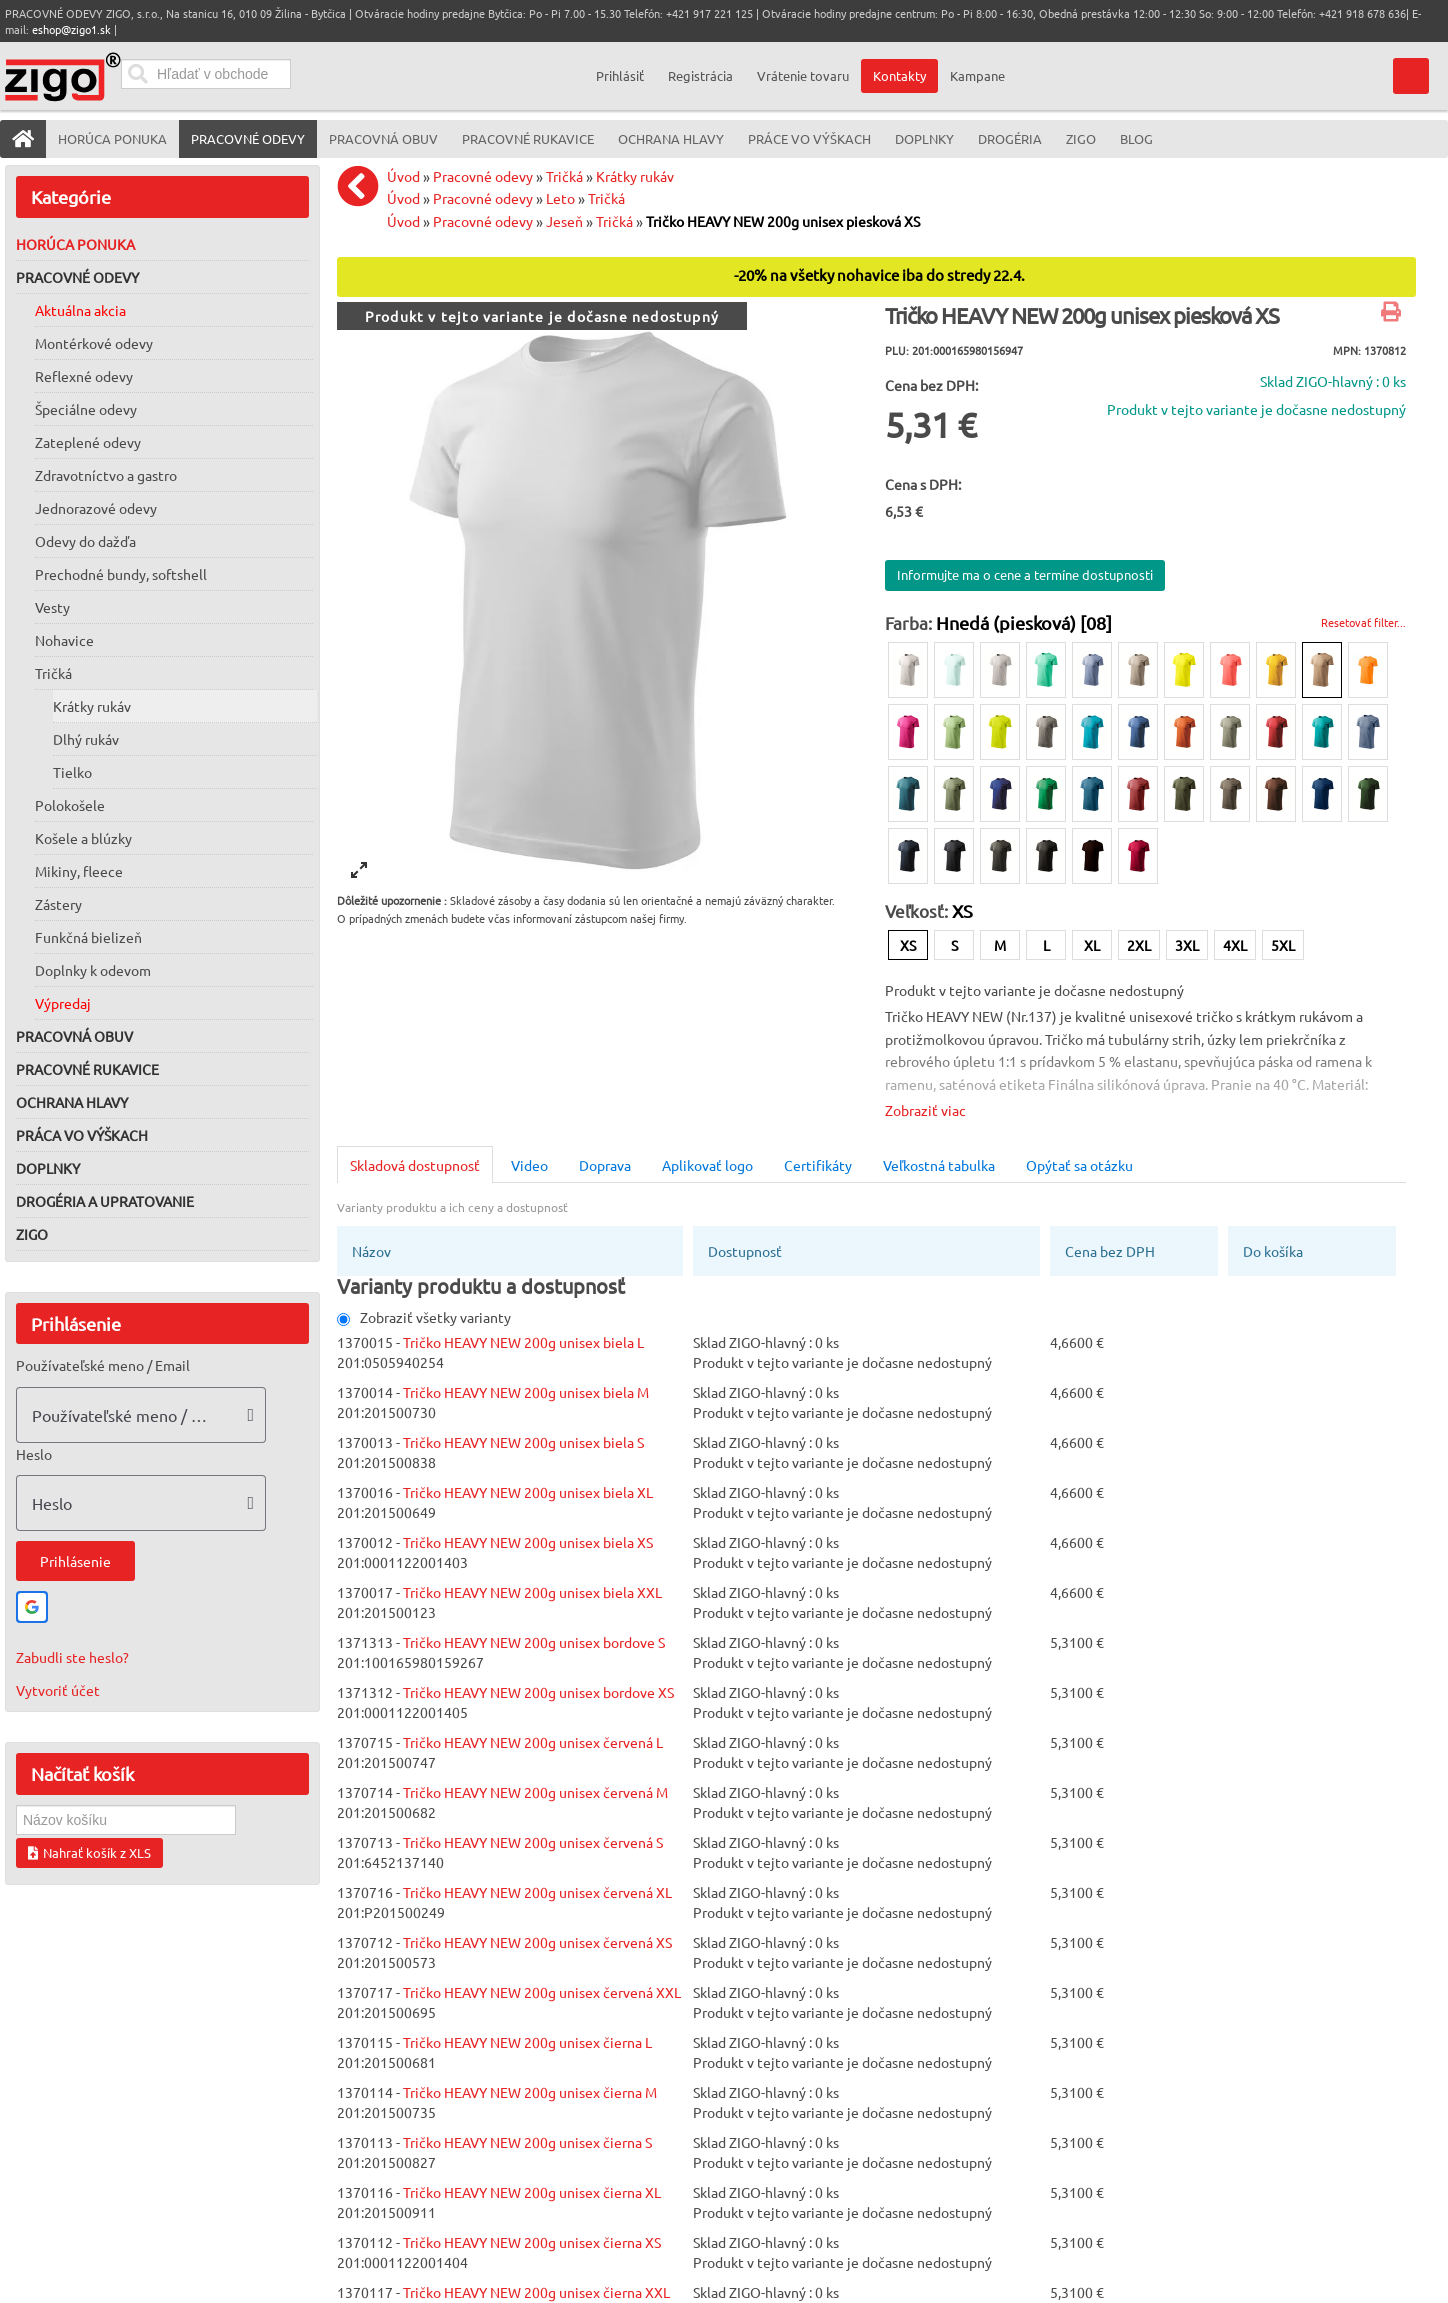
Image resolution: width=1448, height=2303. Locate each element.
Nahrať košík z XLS (89, 1852)
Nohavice (64, 640)
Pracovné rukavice (87, 1069)
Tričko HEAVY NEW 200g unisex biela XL (528, 1492)
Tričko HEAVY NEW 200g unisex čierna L (527, 2042)
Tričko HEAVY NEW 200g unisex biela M (526, 1392)
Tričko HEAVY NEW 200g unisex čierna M (530, 2092)
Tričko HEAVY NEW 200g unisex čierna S (527, 2142)
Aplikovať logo (707, 1165)
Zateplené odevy (88, 442)
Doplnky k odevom (93, 970)
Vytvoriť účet (58, 1690)
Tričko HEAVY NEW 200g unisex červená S (533, 1842)
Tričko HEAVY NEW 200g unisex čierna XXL (536, 2292)
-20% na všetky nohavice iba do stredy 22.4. (879, 275)
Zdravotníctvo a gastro (106, 475)
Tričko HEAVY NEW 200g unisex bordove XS (538, 1692)
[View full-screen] (359, 870)
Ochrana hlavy (72, 1102)
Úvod (403, 176)
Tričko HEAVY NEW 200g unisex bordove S (534, 1642)
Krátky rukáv (92, 706)
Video (529, 1165)
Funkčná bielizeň (88, 937)
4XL (1235, 945)
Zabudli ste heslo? (72, 1657)
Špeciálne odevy (86, 409)
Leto (560, 198)
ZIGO (32, 1234)
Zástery (58, 904)
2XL (1139, 945)
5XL (1283, 945)
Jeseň (564, 221)
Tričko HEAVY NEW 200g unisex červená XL (537, 1892)
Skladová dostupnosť (415, 1165)
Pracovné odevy (77, 277)
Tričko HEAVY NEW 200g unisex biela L (523, 1342)
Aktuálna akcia (80, 310)
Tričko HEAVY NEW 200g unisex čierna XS (532, 2242)
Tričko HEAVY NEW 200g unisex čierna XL (532, 2192)
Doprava (605, 1165)
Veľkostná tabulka (939, 1165)
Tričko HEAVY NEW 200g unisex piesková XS (783, 221)
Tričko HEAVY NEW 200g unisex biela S (523, 1442)
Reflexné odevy (84, 376)
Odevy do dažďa (85, 541)
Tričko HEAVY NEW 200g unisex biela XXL (532, 1592)
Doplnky (48, 1168)
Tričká (53, 673)
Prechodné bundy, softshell (121, 574)
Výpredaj (63, 1003)
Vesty (52, 607)
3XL (1187, 945)
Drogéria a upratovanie (105, 1201)
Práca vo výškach (82, 1135)
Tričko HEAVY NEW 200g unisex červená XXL (542, 1992)
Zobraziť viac (925, 1110)
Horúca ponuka (75, 244)
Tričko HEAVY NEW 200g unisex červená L (533, 1742)
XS (908, 945)
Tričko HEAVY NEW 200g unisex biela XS (528, 1542)
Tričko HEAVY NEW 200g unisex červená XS (537, 1942)
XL (1092, 945)
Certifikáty (818, 1165)
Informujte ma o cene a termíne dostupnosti (1025, 574)
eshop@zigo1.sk (71, 29)
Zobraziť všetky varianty (424, 1317)
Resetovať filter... (1363, 622)
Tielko (72, 772)
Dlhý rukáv (86, 739)
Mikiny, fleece (79, 871)
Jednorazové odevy (96, 508)
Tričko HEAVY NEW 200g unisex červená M (535, 1792)
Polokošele (70, 805)
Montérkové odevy (94, 343)
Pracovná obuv (74, 1036)
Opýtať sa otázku (1079, 1165)
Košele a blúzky (83, 838)
